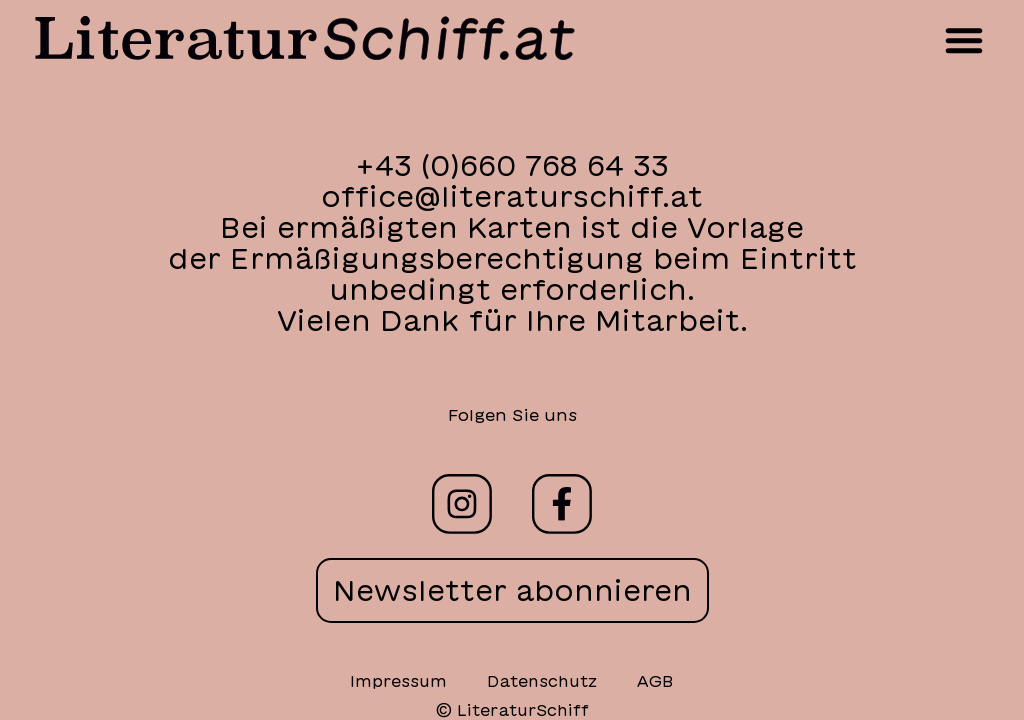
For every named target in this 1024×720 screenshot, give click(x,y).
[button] (964, 40)
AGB (655, 681)
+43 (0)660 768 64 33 (512, 165)
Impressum (398, 681)
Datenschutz (542, 681)
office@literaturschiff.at (512, 196)
